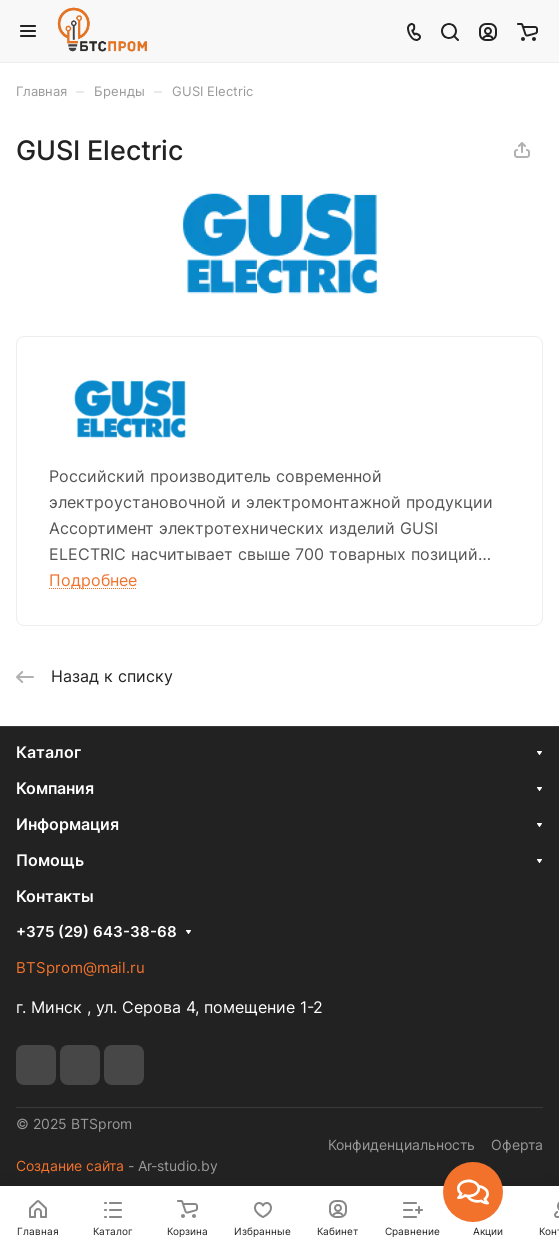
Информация (67, 824)
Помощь (50, 860)
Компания (55, 788)
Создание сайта (70, 1165)
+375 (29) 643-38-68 (96, 932)
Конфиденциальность (401, 1144)
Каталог (48, 752)
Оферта (517, 1144)
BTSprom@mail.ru (80, 967)
